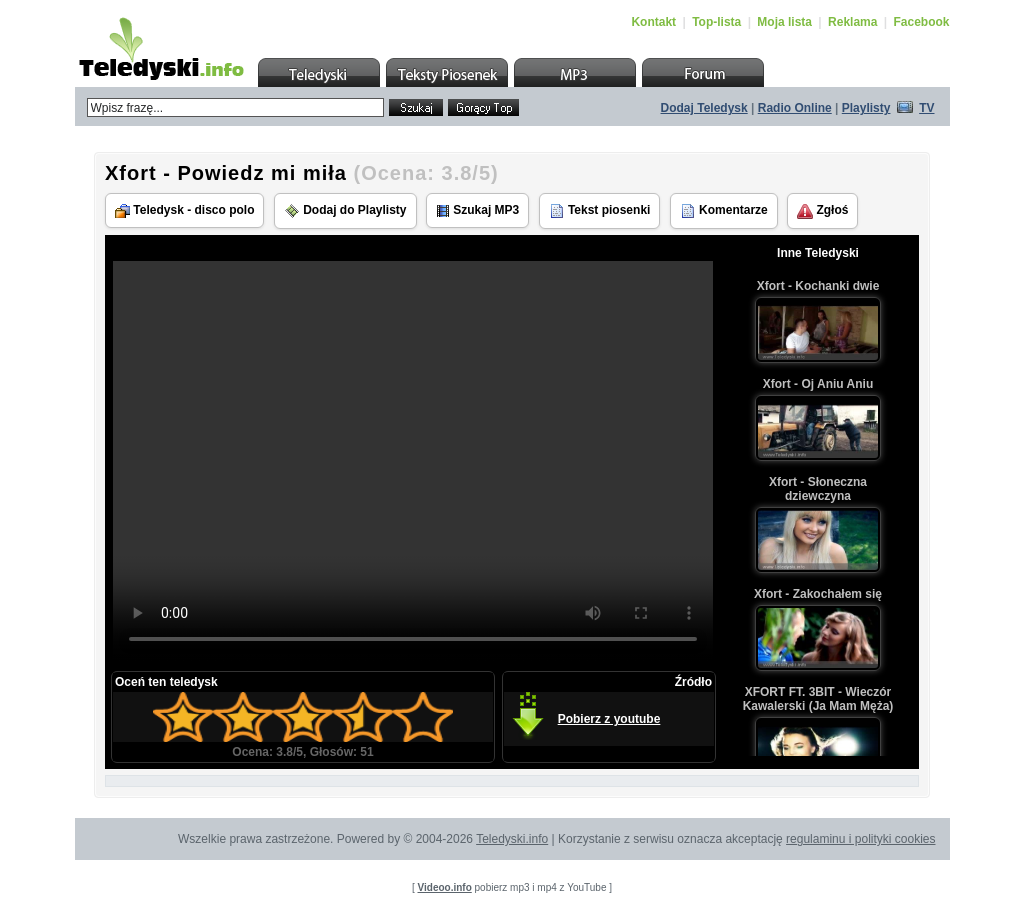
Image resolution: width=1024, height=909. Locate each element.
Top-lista (716, 22)
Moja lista (784, 22)
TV (926, 108)
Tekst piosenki (600, 211)
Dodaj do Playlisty (345, 211)
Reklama (852, 22)
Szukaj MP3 (477, 210)
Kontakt (653, 22)
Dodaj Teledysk (704, 108)
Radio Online (795, 108)
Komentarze (724, 211)
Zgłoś (822, 211)
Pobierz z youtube (609, 719)
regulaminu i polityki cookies (860, 839)
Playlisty (866, 108)
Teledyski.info (512, 839)
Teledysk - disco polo (184, 210)
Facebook (921, 22)
